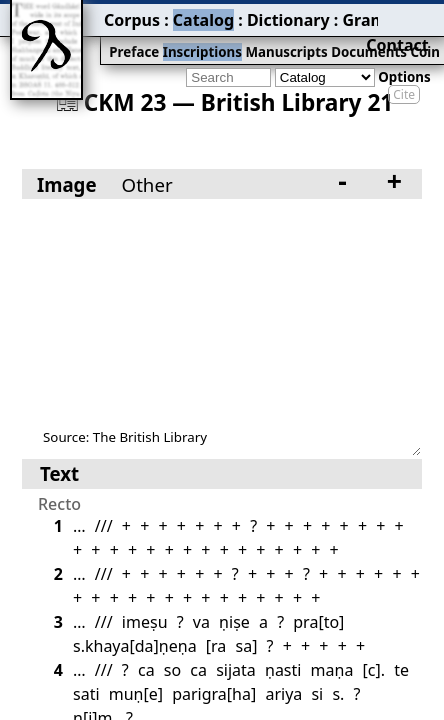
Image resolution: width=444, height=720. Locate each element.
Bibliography (352, 15)
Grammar (271, 15)
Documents (276, 36)
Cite (404, 62)
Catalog (131, 15)
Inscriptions (134, 36)
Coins (327, 36)
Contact (415, 15)
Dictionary (198, 15)
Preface (77, 36)
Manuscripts (206, 36)
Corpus (75, 15)
